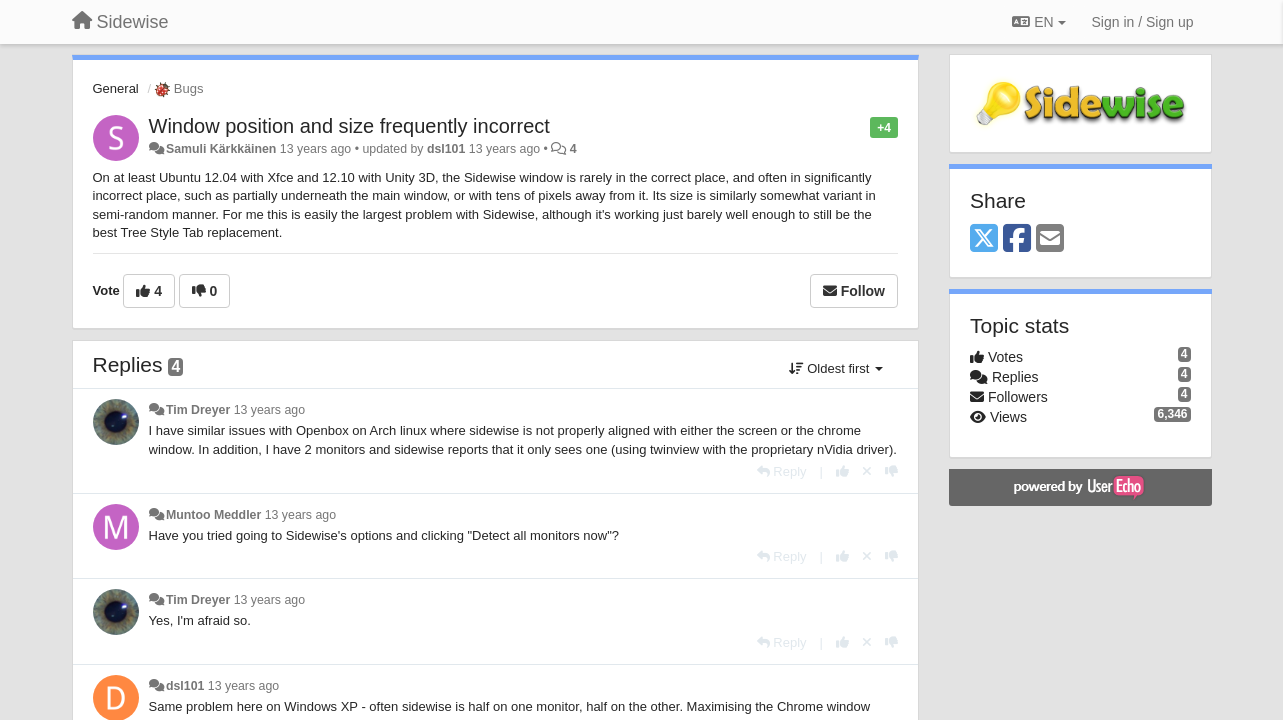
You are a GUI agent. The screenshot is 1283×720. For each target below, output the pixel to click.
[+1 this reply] (842, 471)
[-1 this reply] (891, 471)
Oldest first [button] (836, 368)
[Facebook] (1017, 239)
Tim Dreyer (198, 410)
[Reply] (782, 471)
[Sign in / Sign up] (1143, 22)
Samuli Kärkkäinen (221, 149)
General (116, 88)
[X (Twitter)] (984, 239)
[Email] (1050, 239)
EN (1038, 22)
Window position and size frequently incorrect (349, 126)
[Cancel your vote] (867, 471)
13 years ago (269, 410)
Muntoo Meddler (213, 515)
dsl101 (446, 149)
